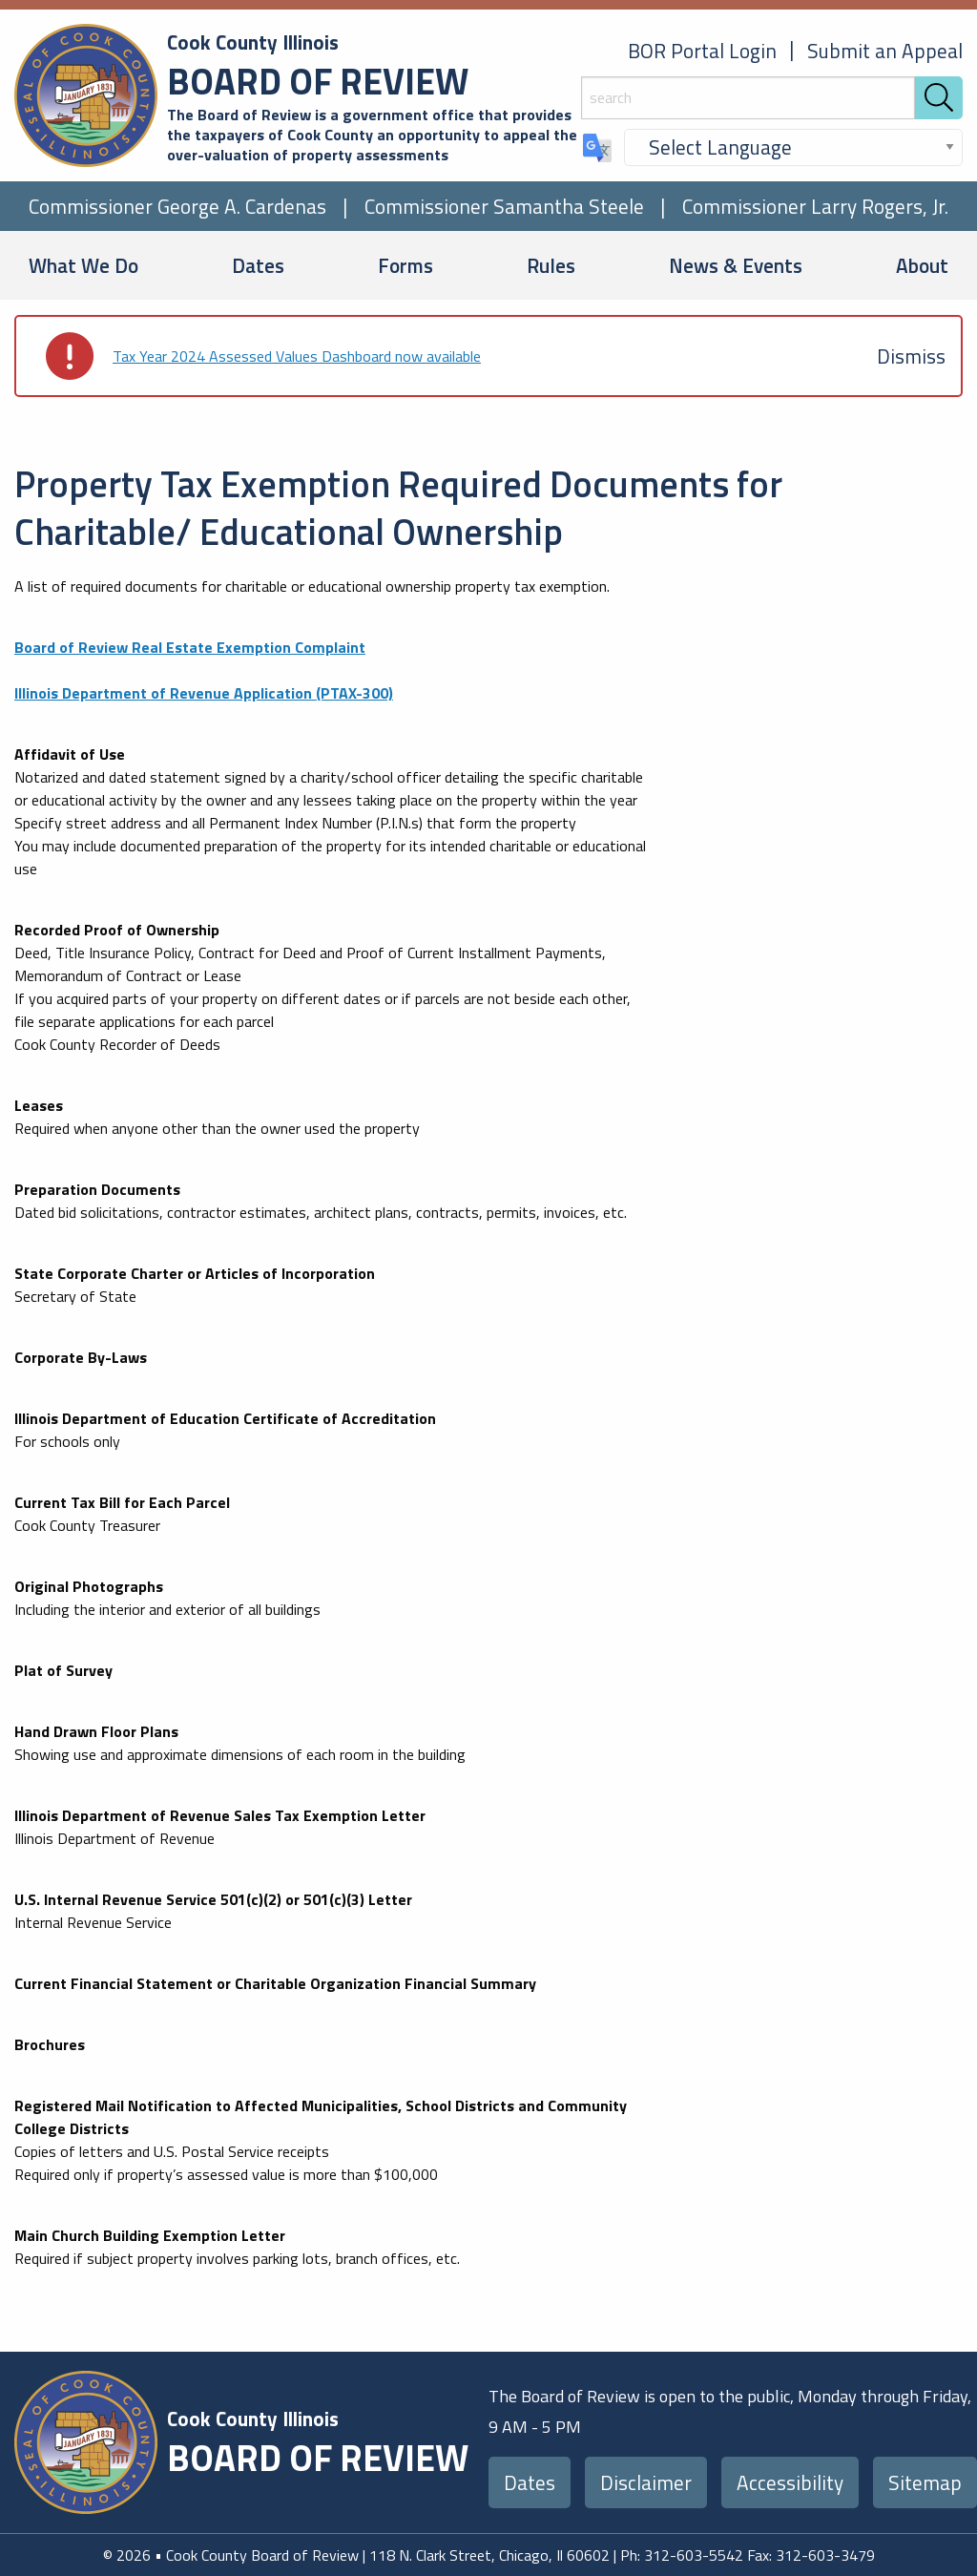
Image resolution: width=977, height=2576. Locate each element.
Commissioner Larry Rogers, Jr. (815, 206)
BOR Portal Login (702, 50)
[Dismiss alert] (911, 356)
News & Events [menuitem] (735, 265)
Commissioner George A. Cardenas (177, 206)
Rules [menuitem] (551, 265)
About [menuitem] (922, 265)
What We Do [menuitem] (83, 265)
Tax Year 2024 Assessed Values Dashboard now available (297, 356)
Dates (529, 2482)
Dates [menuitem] (258, 265)
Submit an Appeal (885, 50)
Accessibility (790, 2482)
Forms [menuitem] (405, 265)
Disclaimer (646, 2482)
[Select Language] (793, 147)
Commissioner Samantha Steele (504, 206)
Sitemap (925, 2482)
